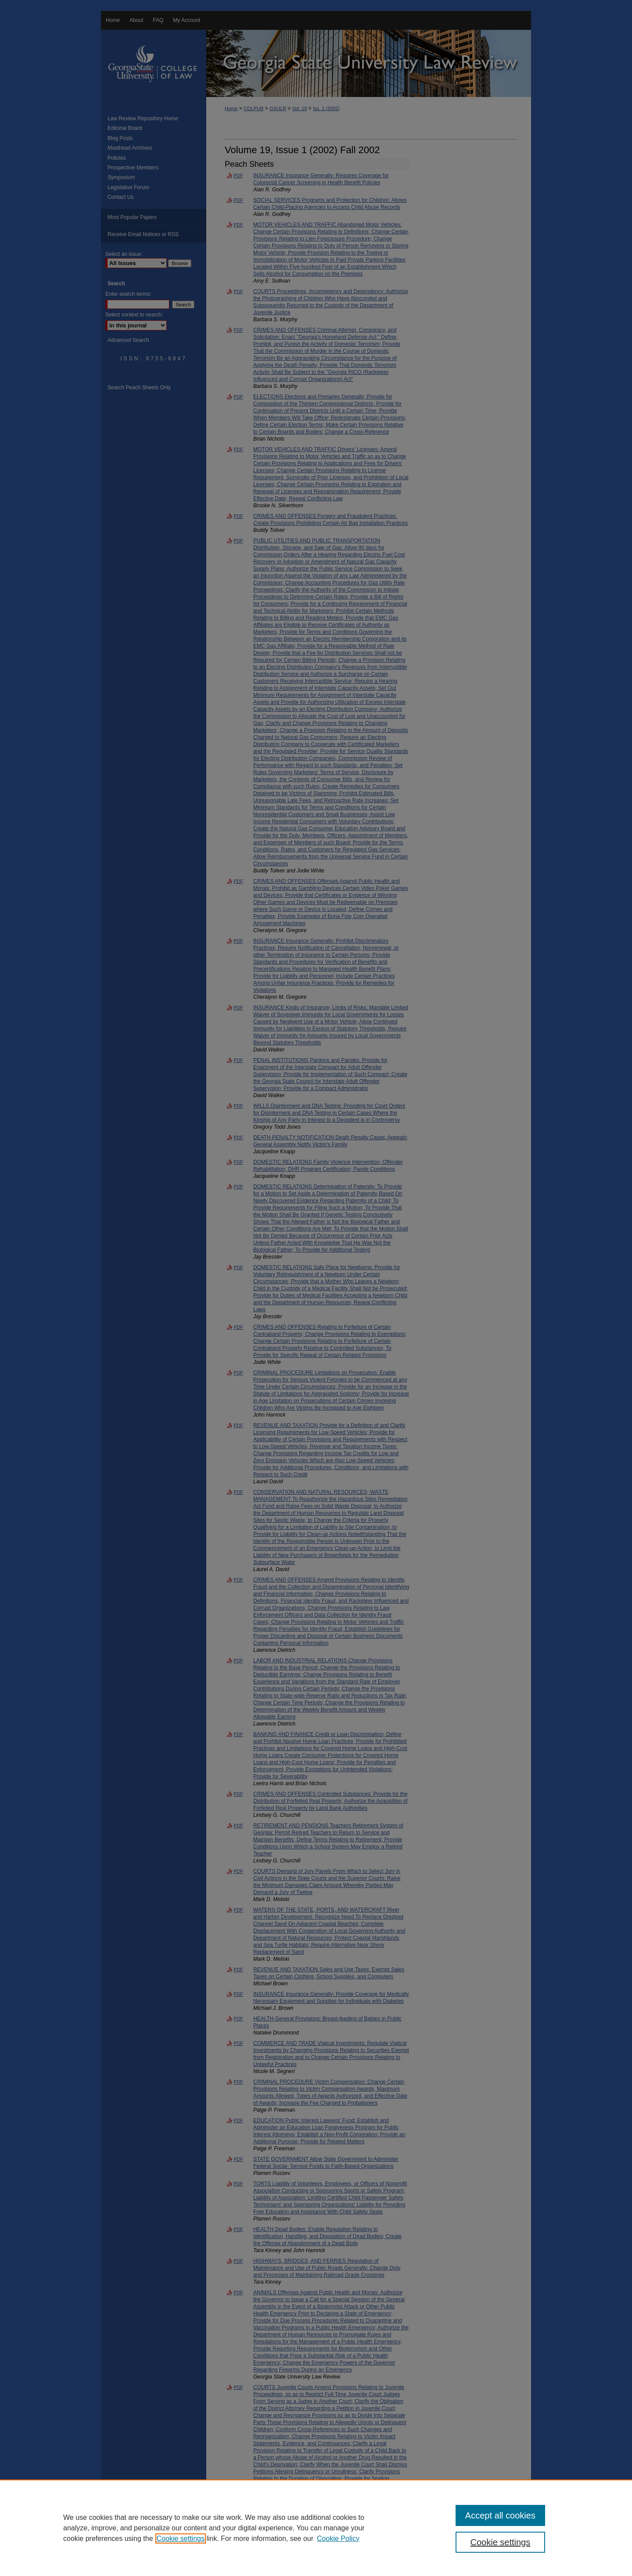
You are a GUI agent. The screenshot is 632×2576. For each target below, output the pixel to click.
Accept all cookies (500, 2515)
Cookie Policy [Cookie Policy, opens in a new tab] (338, 2538)
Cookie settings (181, 2538)
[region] (316, 2527)
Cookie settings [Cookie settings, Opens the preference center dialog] (500, 2542)
